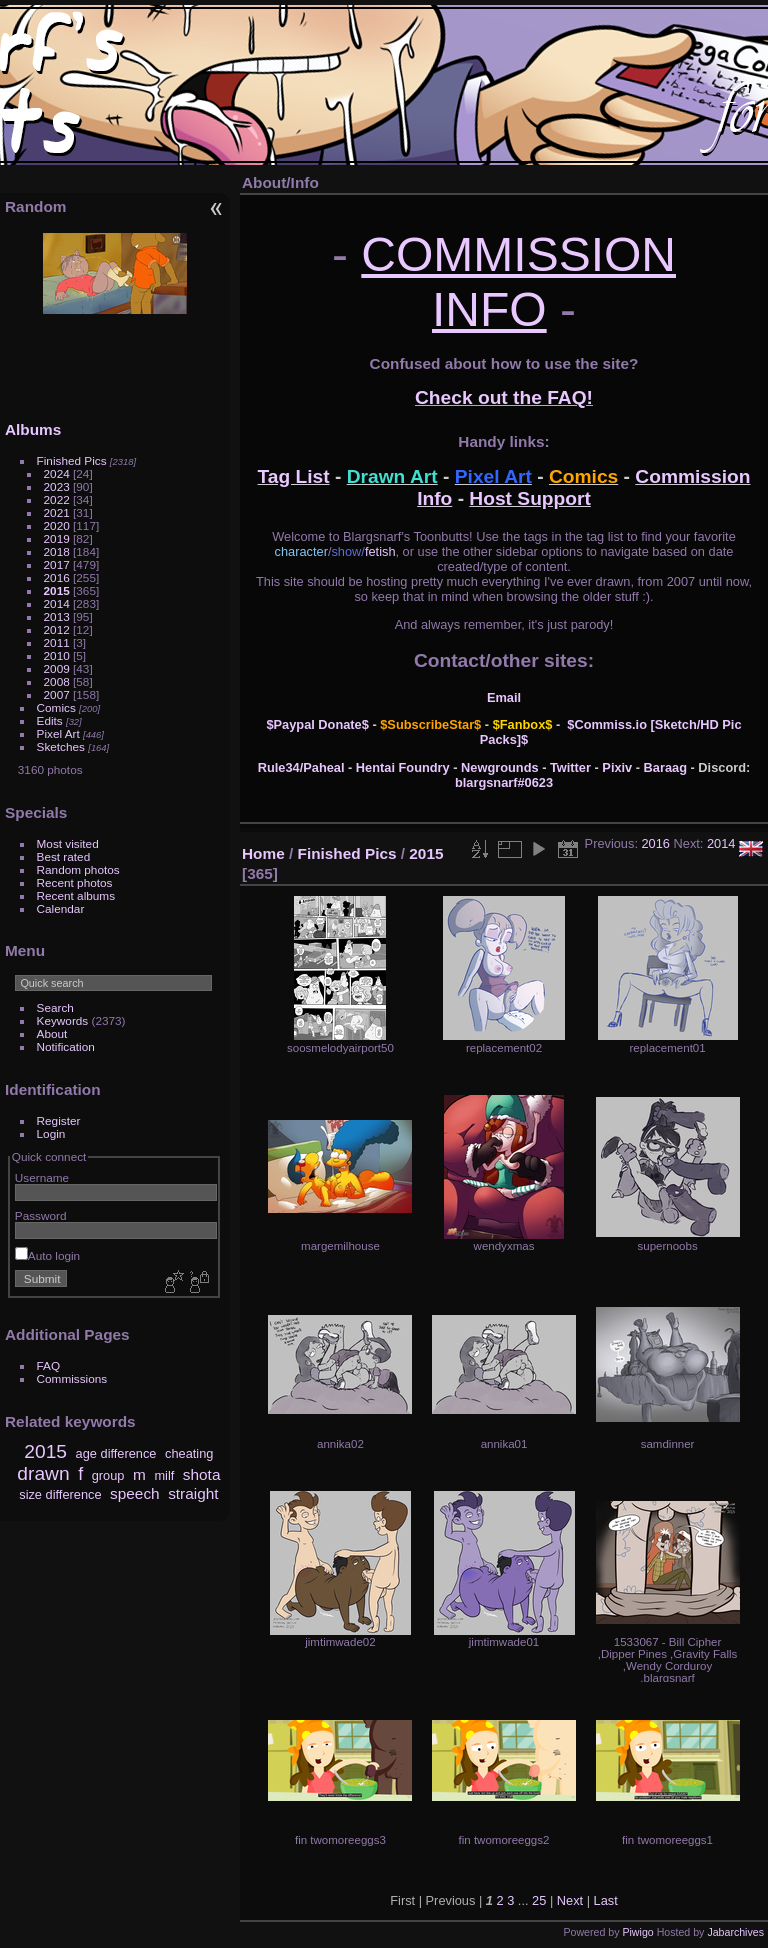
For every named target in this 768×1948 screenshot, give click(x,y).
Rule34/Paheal (301, 767)
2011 (57, 642)
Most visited (68, 843)
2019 (57, 538)
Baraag (665, 767)
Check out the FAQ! (504, 397)
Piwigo (637, 1932)
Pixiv (617, 767)
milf (164, 1475)
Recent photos (75, 882)
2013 (57, 616)
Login (51, 1133)
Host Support (530, 498)
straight (193, 1493)
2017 (57, 564)
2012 (57, 629)
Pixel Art (58, 733)
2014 (57, 603)
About (52, 1033)
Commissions (72, 1378)
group (108, 1475)
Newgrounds (500, 767)
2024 (57, 473)
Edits (50, 720)
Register (59, 1120)
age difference (116, 1453)
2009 (57, 668)
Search (55, 1007)
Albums (33, 429)
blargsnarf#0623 (504, 782)
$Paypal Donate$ (317, 724)
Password (41, 1215)
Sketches (61, 746)
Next (570, 1900)
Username (42, 1177)
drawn (43, 1473)
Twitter (570, 767)
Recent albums (76, 895)
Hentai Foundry (403, 767)
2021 (57, 512)
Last (606, 1900)
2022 (57, 499)
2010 (57, 655)
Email (504, 697)
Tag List (294, 476)
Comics (56, 707)
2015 (57, 590)
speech (135, 1493)
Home (263, 853)
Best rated (64, 856)
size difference (60, 1494)
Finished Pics (72, 460)
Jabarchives (735, 1932)
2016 (57, 577)
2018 (57, 551)
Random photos (78, 869)
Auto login (47, 1255)
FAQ (49, 1365)
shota (202, 1474)
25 (539, 1900)
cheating (189, 1453)
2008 (57, 681)
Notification (66, 1046)
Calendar (61, 908)
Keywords (63, 1020)
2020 (57, 525)
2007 (57, 694)
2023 (57, 486)
